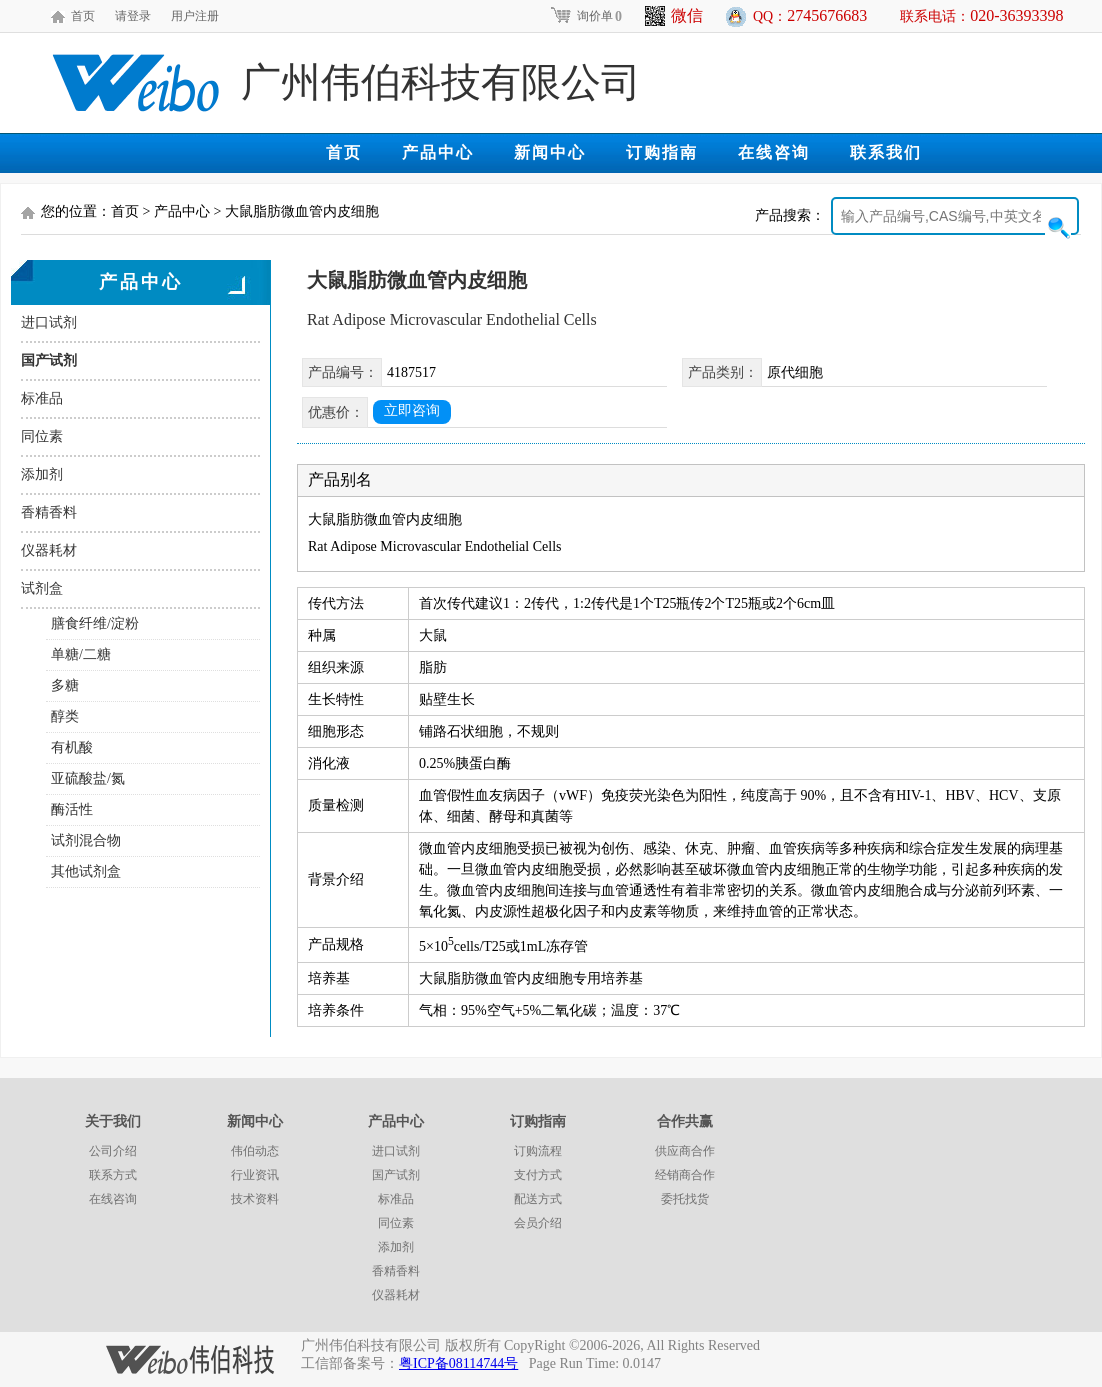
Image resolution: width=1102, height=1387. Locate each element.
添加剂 (42, 474)
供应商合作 (685, 1151)
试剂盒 (42, 588)
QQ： (810, 15)
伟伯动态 (255, 1151)
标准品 (42, 398)
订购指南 (662, 152)
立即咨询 (412, 410)
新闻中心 (550, 152)
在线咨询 (774, 152)
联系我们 (886, 152)
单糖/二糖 (81, 654)
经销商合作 (685, 1175)
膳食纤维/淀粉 (95, 623)
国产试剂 (49, 360)
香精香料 (49, 512)
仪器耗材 (49, 550)
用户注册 (195, 16)
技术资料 (255, 1199)
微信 (674, 16)
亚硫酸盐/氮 (88, 778)
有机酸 (72, 747)
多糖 (65, 685)
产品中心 (438, 152)
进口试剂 (49, 322)
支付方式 (538, 1175)
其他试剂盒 (86, 871)
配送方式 (538, 1199)
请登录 (133, 16)
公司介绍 (113, 1151)
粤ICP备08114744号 (458, 1363)
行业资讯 (255, 1175)
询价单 (585, 16)
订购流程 (538, 1151)
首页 (83, 16)
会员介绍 (538, 1223)
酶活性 (72, 809)
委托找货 (685, 1199)
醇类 (65, 716)
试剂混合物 (86, 840)
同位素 (42, 436)
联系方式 (113, 1175)
